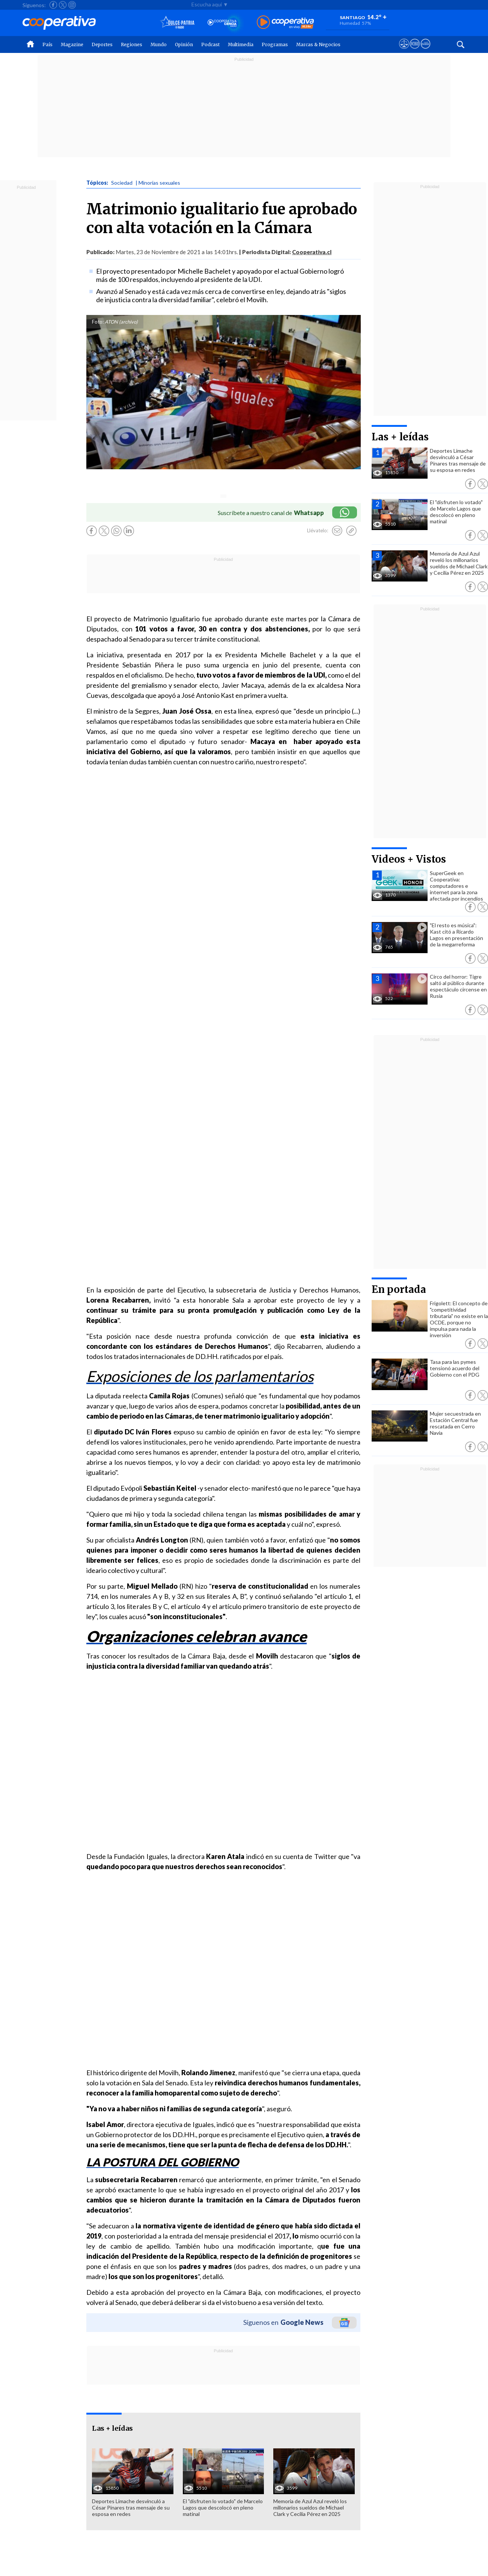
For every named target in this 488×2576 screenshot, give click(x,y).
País (47, 44)
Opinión (184, 44)
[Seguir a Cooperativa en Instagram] (72, 5)
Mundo (159, 44)
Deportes (102, 44)
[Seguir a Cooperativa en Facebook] (53, 5)
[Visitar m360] (415, 50)
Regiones (131, 44)
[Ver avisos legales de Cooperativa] (404, 50)
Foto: (98, 322)
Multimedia (240, 44)
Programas (275, 44)
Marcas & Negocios (318, 44)
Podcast (210, 44)
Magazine (72, 44)
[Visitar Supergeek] (425, 50)
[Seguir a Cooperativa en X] (62, 5)
